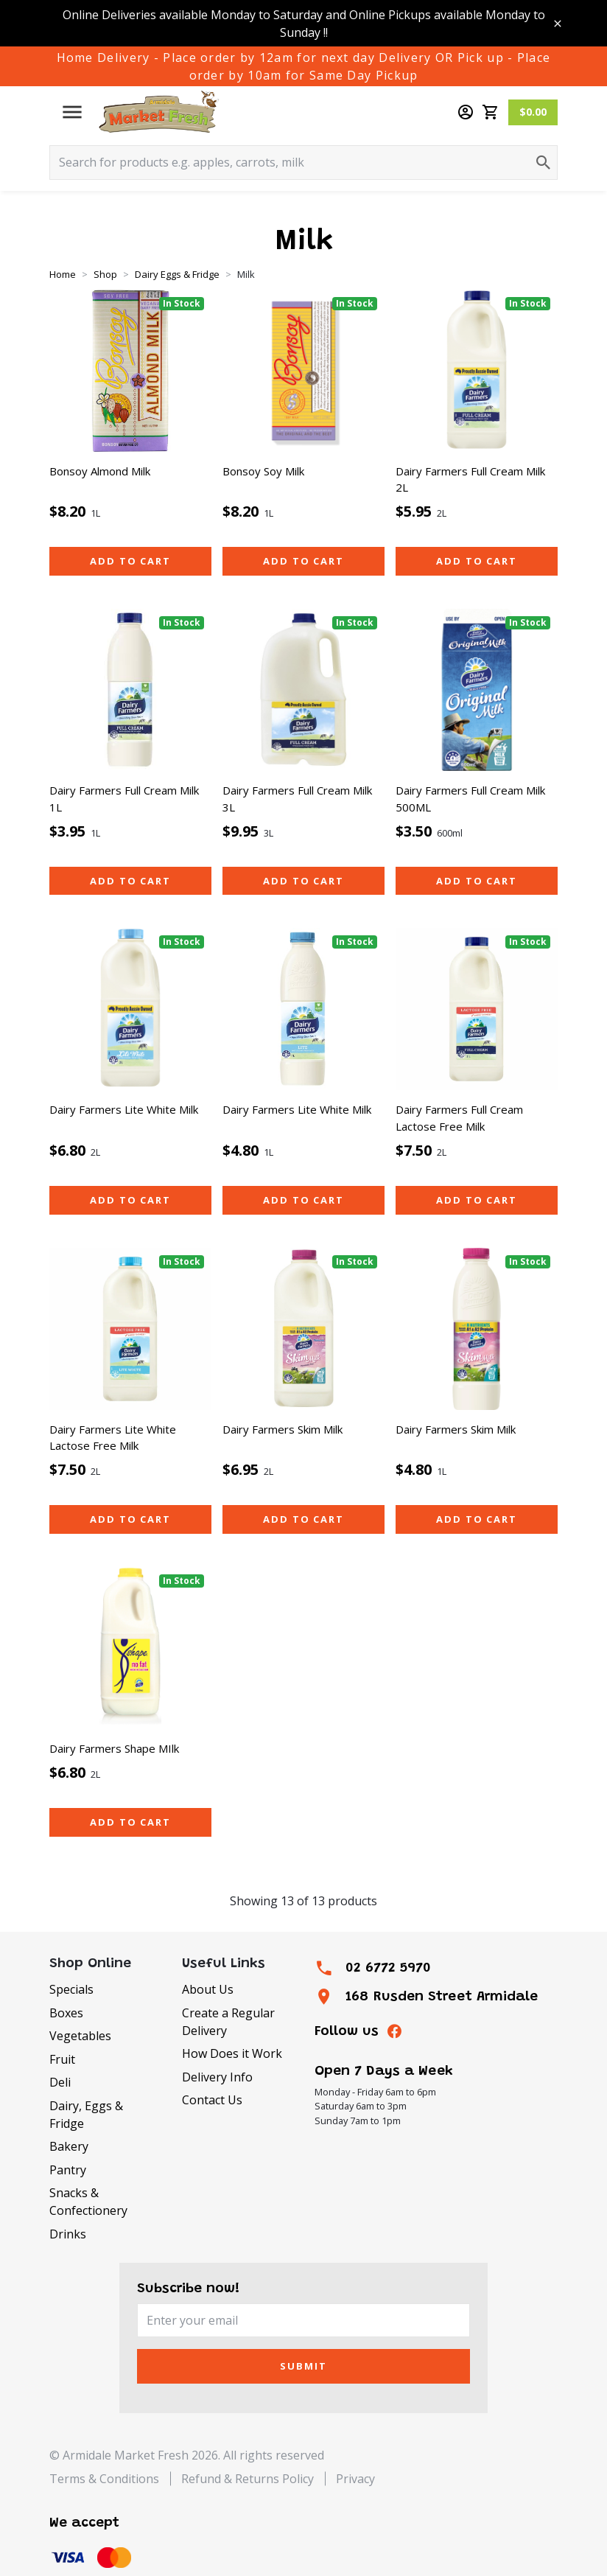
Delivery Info (217, 2077)
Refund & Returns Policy (247, 2479)
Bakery (68, 2146)
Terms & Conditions (104, 2479)
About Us (208, 1989)
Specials (71, 1989)
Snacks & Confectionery (88, 2202)
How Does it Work (232, 2053)
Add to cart (130, 561)
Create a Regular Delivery (228, 2022)
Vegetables (80, 2036)
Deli (60, 2082)
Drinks (67, 2234)
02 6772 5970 (388, 1968)
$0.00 (533, 112)
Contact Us (212, 2100)
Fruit (62, 2059)
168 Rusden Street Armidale (441, 1997)
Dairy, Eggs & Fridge (86, 2115)
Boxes (66, 2013)
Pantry (67, 2170)
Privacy (355, 2479)
